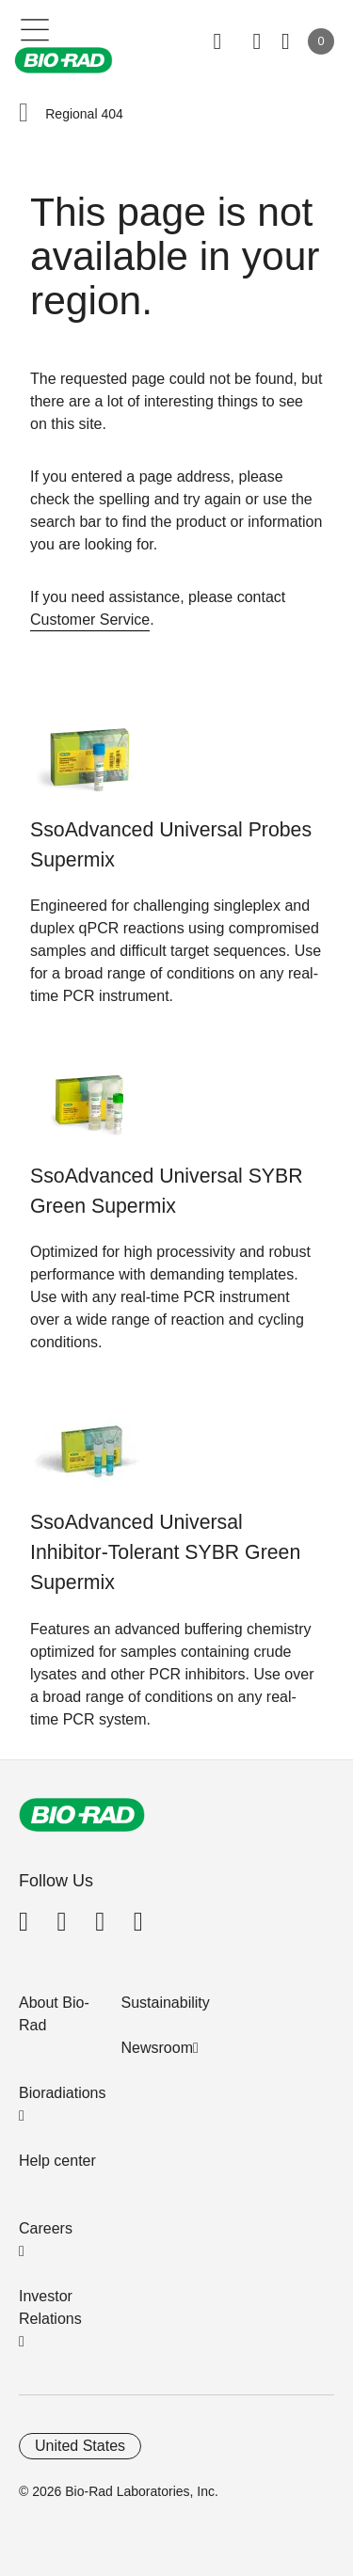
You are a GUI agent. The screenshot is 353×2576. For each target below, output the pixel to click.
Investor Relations (50, 2307)
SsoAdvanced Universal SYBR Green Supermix (166, 1191)
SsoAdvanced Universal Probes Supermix (171, 845)
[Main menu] (35, 28)
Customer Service (90, 620)
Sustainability (165, 2003)
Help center (57, 2161)
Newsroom (157, 2048)
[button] (23, 114)
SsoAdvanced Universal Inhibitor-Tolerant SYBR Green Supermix (165, 1552)
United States (80, 2446)
